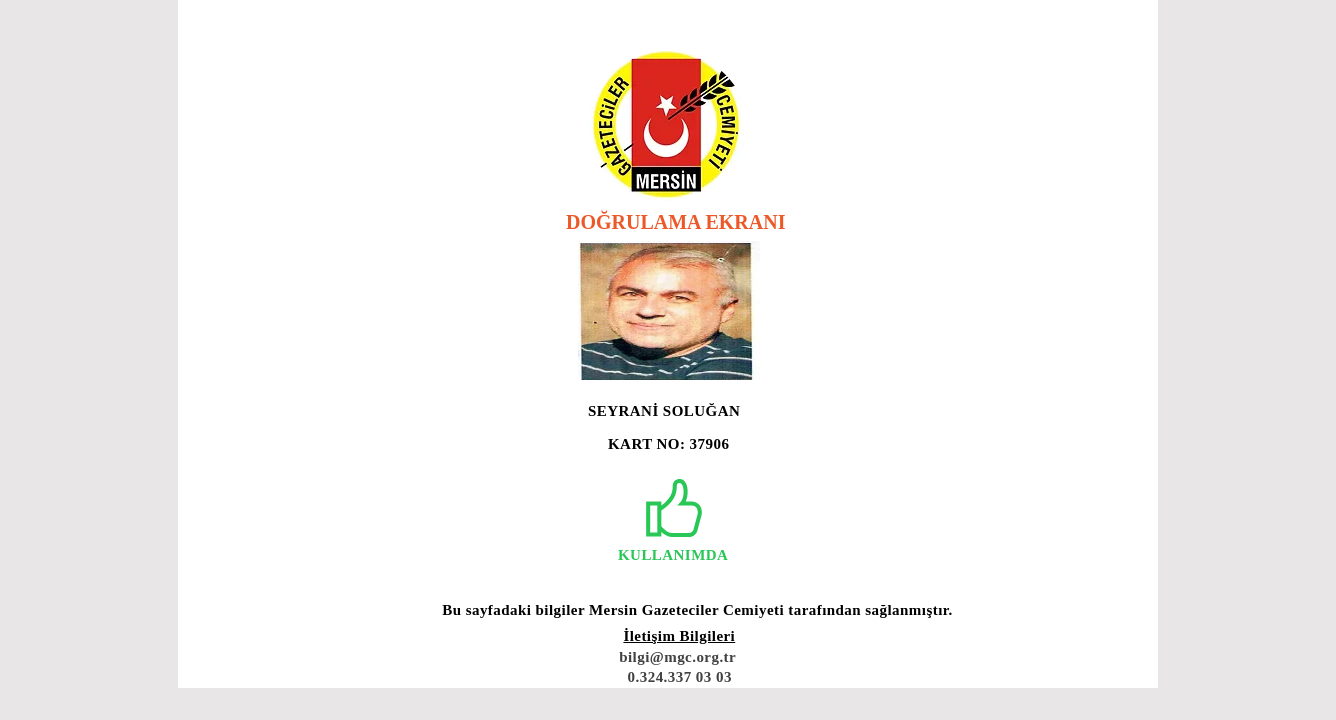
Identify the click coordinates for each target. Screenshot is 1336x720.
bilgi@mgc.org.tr (677, 657)
